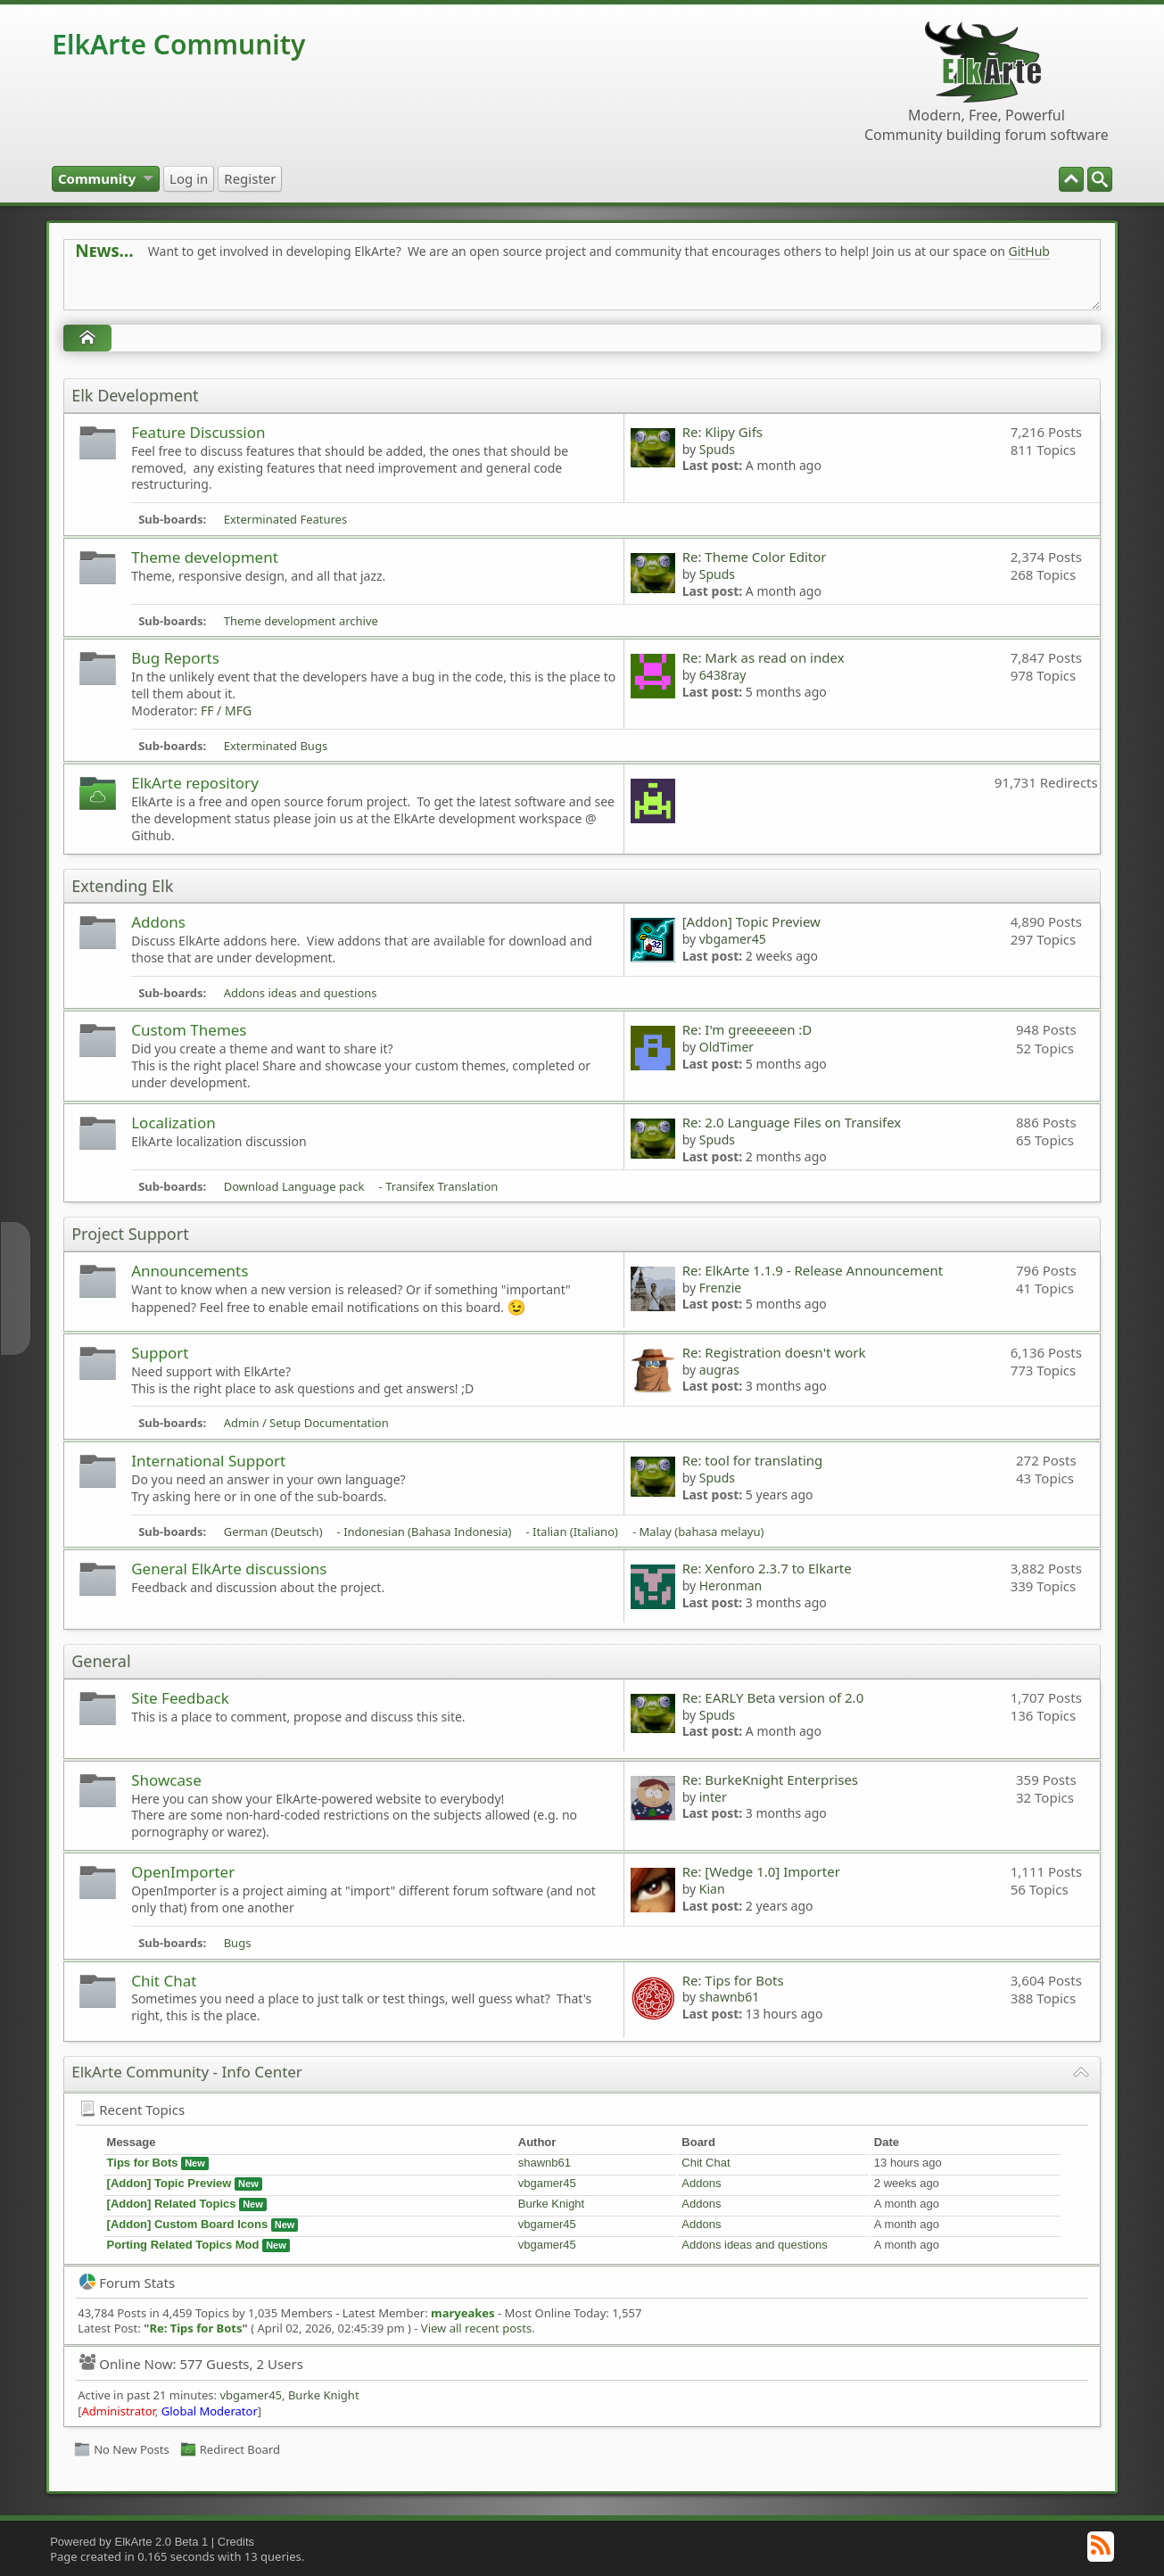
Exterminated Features (286, 519)
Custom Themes (188, 1030)
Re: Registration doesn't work (774, 1352)
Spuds (717, 449)
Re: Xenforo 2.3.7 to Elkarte (767, 1568)
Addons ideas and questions (300, 993)
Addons (158, 922)
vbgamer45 (732, 938)
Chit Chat (163, 1980)
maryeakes (463, 2313)
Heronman (731, 1585)
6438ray (723, 674)
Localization (173, 1122)
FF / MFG (226, 710)
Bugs (238, 1943)
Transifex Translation (441, 1186)
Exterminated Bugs (275, 746)
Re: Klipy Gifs (722, 432)
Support (159, 1352)
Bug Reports (175, 658)
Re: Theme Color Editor (754, 557)
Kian (712, 1888)
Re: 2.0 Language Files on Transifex (792, 1122)
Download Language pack (294, 1186)
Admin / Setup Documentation (306, 1423)
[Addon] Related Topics (171, 2203)
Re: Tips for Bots (733, 1980)
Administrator (117, 2411)
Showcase (166, 1780)
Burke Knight (551, 2203)
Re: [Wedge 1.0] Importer (761, 1871)
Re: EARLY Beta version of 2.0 (773, 1697)
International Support (208, 1460)
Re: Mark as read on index (763, 657)
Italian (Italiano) (575, 1531)
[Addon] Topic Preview (751, 921)
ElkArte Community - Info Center (186, 2071)
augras (719, 1369)
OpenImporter (183, 1872)
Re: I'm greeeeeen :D (747, 1029)
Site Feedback (180, 1698)
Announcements (189, 1270)
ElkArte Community (178, 44)
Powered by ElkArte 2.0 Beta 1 (129, 2541)
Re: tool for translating (752, 1460)
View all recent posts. (478, 2328)
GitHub (1029, 251)
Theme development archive (301, 621)
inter (713, 1796)
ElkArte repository (195, 782)
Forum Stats (127, 2282)
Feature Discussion (198, 432)
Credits (236, 2541)
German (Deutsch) (273, 1531)
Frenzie (720, 1287)
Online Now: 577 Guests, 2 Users (191, 2364)
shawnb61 (729, 1996)
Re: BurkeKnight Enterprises (770, 1779)
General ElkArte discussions (228, 1568)
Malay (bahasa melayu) (701, 1531)
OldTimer (726, 1046)
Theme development (204, 557)
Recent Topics (132, 2109)
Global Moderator (209, 2411)
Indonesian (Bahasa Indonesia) (427, 1531)
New (195, 2163)
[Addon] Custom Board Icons (187, 2224)
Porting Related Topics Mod (183, 2244)
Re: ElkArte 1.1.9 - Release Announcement (813, 1270)
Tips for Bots (142, 2162)
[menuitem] (1099, 179)
